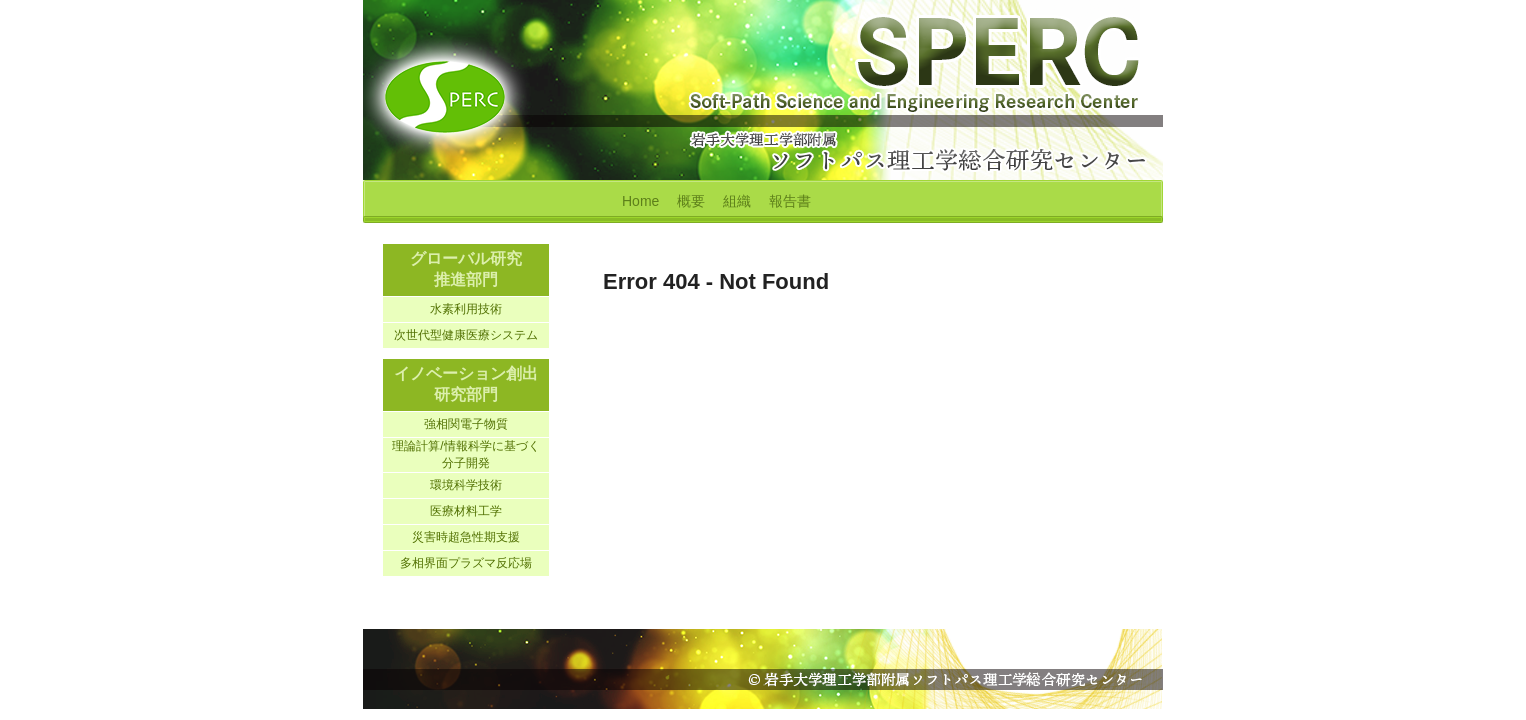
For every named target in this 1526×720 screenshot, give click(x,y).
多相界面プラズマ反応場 (466, 563)
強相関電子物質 (466, 424)
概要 (691, 201)
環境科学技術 (466, 485)
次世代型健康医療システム (466, 335)
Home (640, 201)
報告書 (790, 201)
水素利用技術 (466, 309)
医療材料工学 (466, 511)
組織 (737, 201)
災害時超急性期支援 (466, 537)
